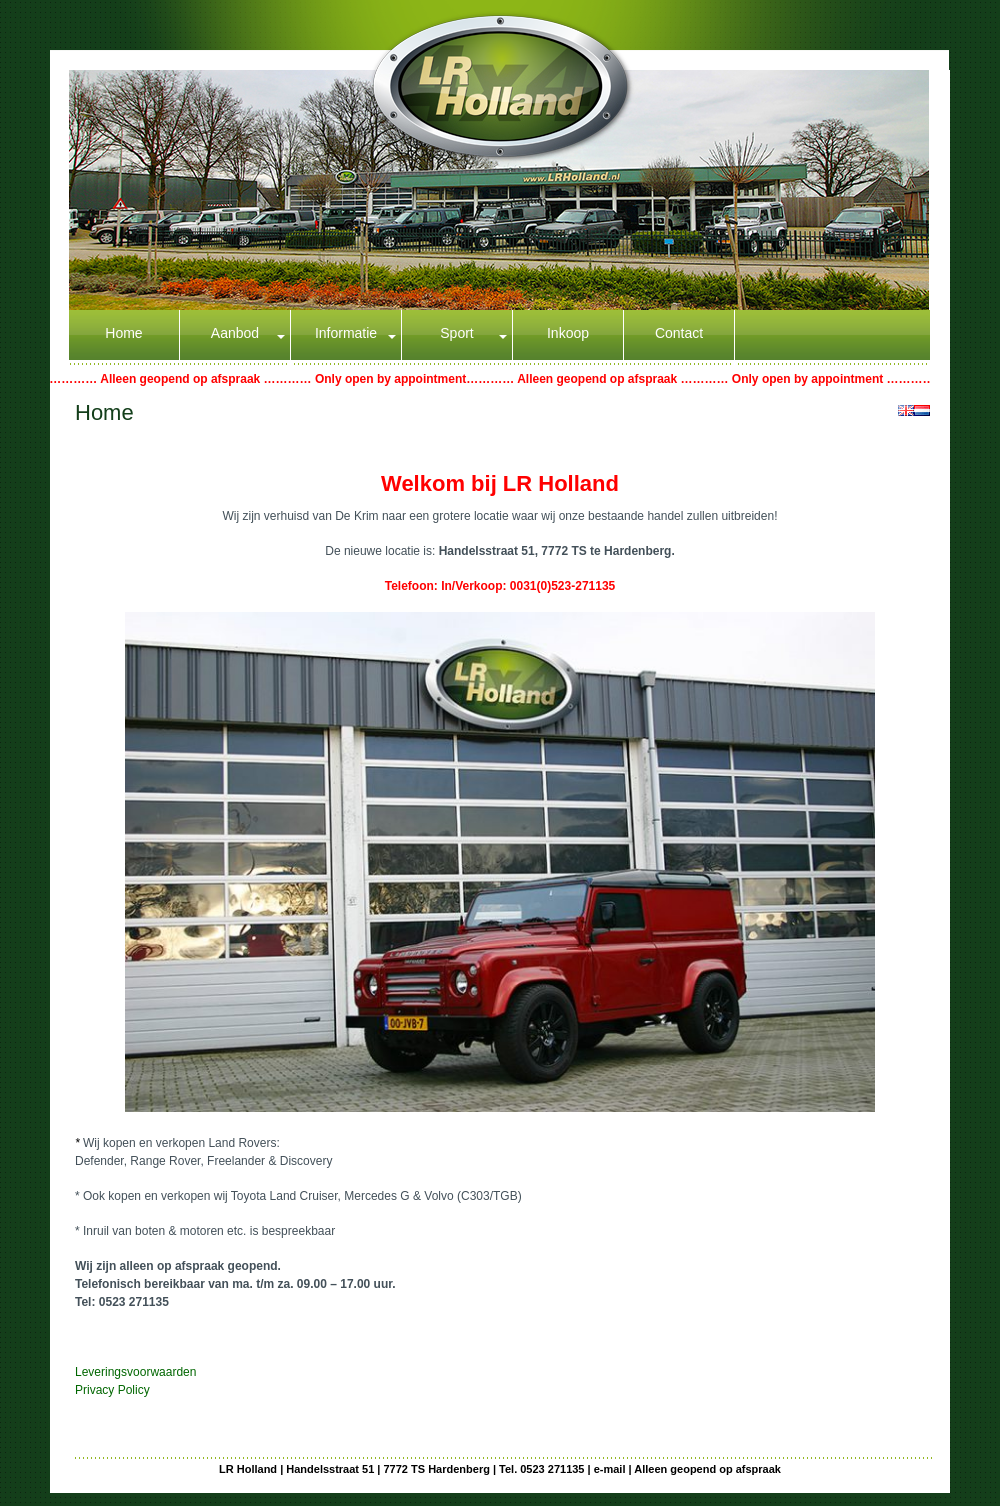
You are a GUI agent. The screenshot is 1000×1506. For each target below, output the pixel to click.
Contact (679, 333)
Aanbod (235, 333)
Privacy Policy (112, 1390)
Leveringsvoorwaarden (135, 1372)
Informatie (346, 333)
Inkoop (568, 333)
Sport (456, 333)
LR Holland (248, 1469)
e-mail (610, 1469)
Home (123, 333)
